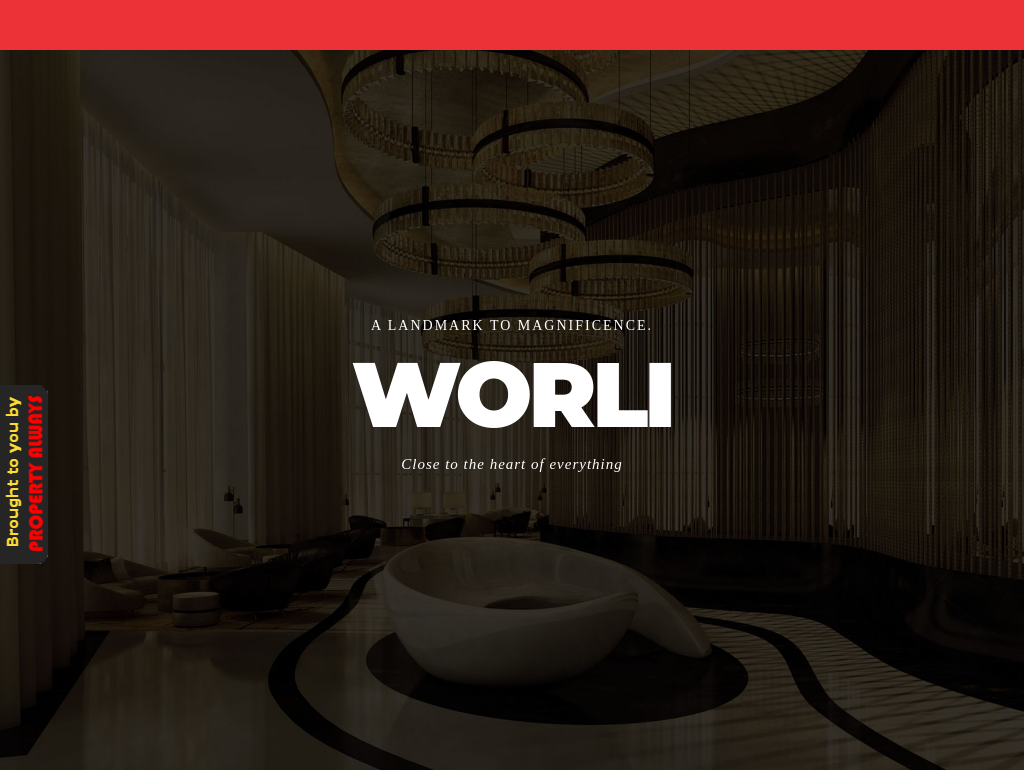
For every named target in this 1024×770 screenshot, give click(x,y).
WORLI (512, 394)
